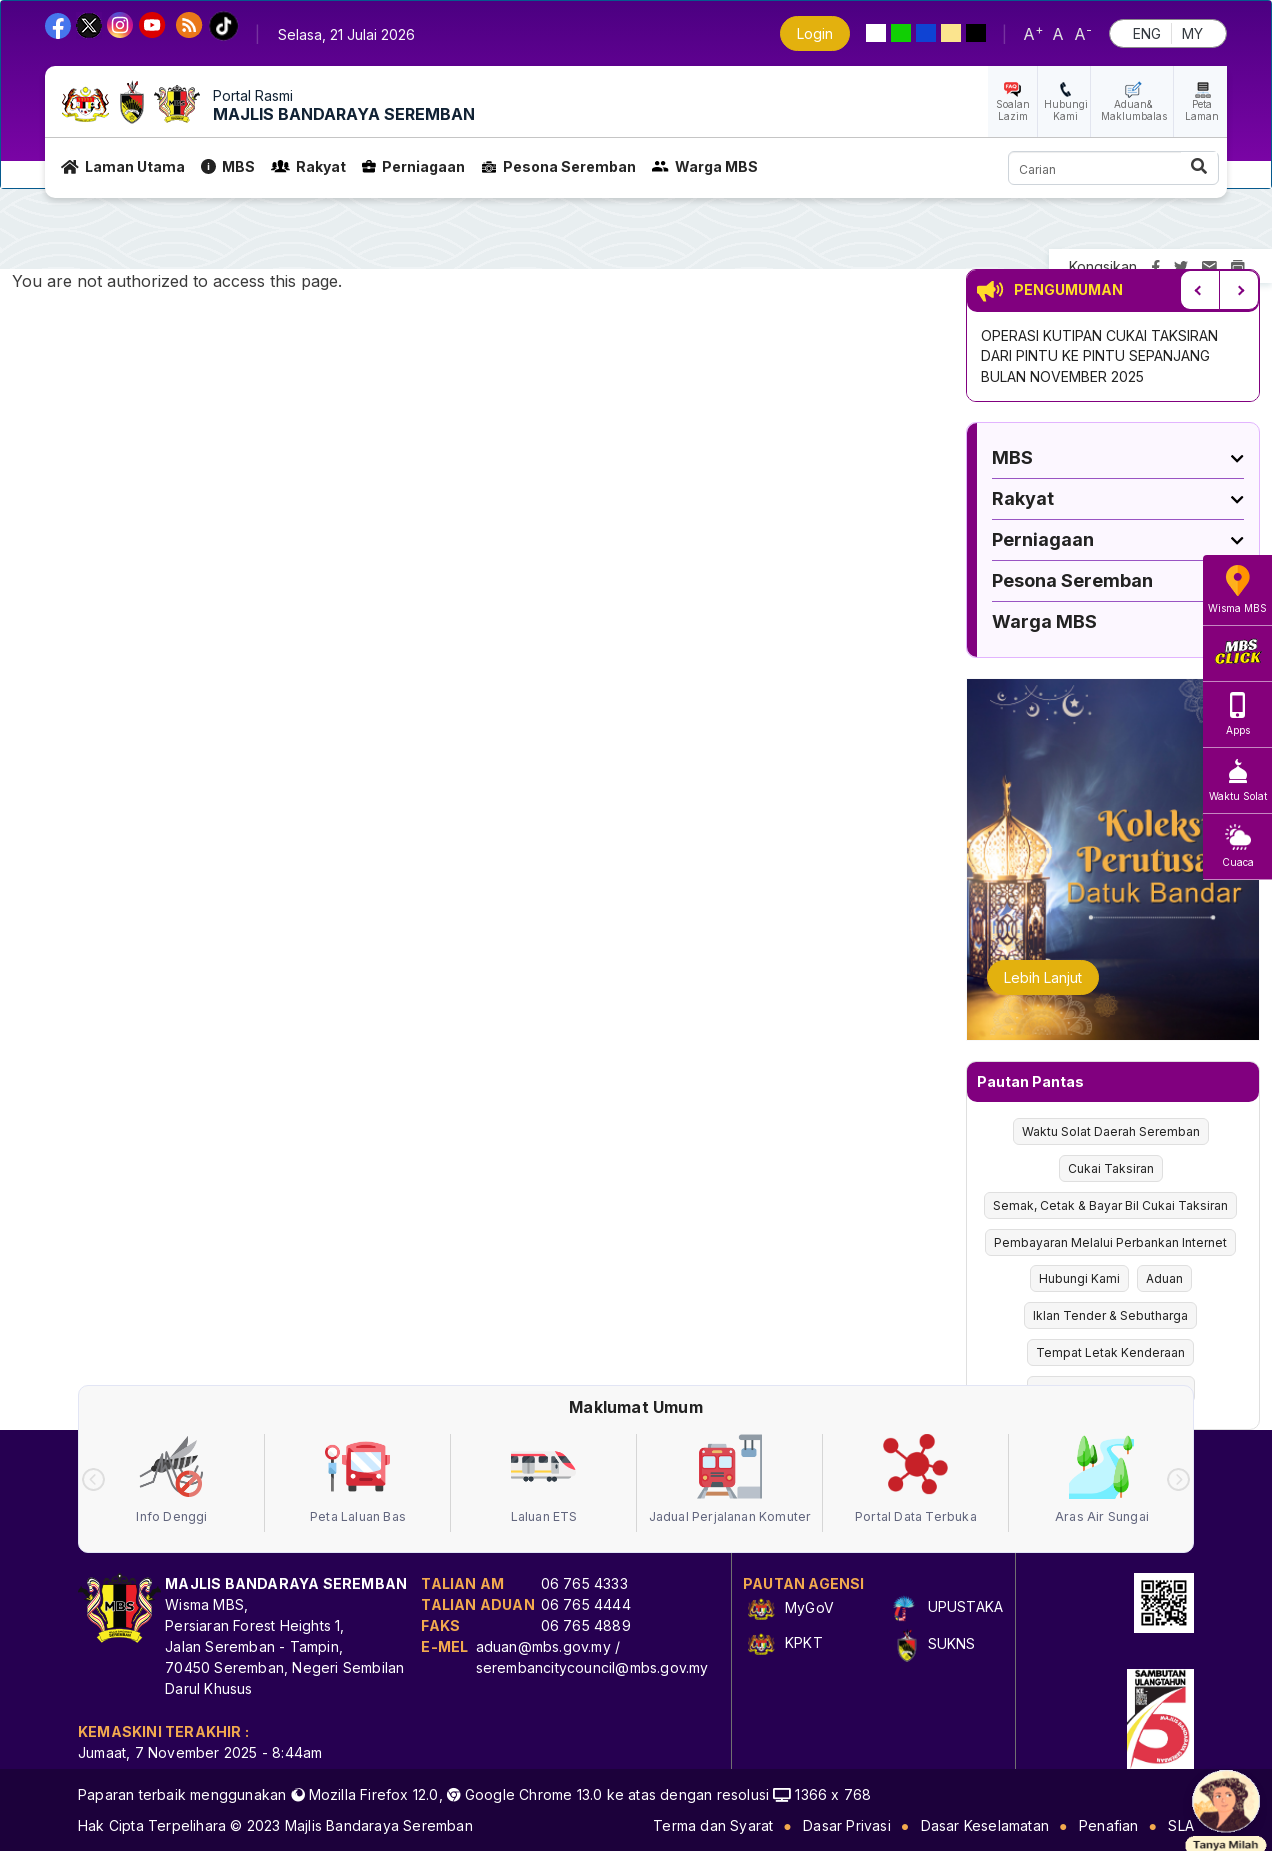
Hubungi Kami (1066, 110)
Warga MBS (705, 166)
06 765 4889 (586, 1625)
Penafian (1109, 1825)
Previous (1200, 290)
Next (1239, 290)
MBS (228, 166)
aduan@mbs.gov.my (543, 1646)
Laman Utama (123, 166)
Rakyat (308, 166)
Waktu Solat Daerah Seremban (1111, 1131)
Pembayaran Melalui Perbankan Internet (1110, 1242)
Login (815, 33)
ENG (1147, 33)
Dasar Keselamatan (985, 1825)
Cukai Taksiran (1111, 1168)
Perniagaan (413, 166)
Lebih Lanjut (1043, 977)
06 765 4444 (586, 1604)
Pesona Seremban (558, 166)
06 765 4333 (584, 1583)
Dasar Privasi (847, 1825)
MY (1192, 33)
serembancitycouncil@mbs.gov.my (592, 1667)
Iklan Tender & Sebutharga (1110, 1315)
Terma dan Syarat (713, 1825)
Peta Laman (1202, 110)
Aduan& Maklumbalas (1134, 110)
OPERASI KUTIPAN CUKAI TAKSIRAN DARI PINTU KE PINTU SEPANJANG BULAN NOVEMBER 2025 (1099, 356)
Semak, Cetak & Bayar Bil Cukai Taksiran (1110, 1205)
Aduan (1164, 1278)
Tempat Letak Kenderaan (1110, 1352)
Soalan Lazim (1013, 110)
